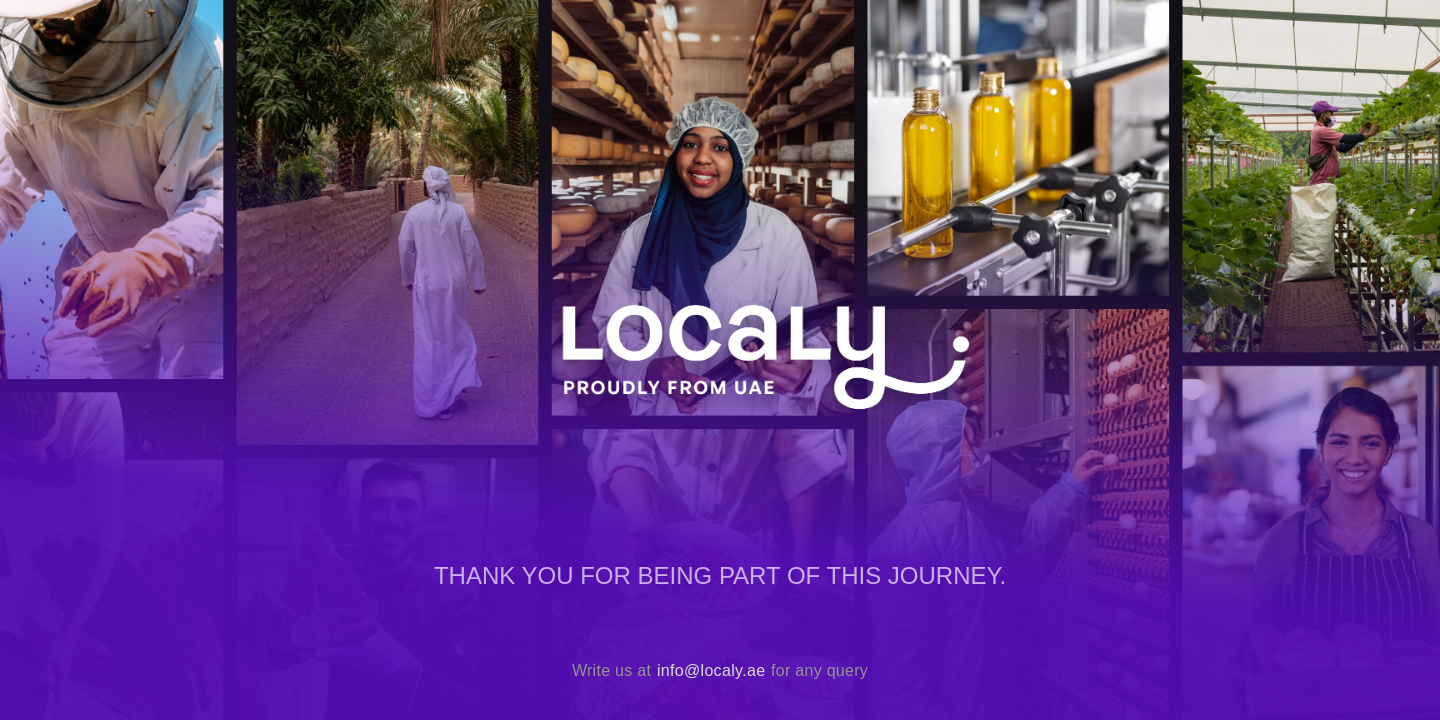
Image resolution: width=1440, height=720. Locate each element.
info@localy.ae (711, 670)
